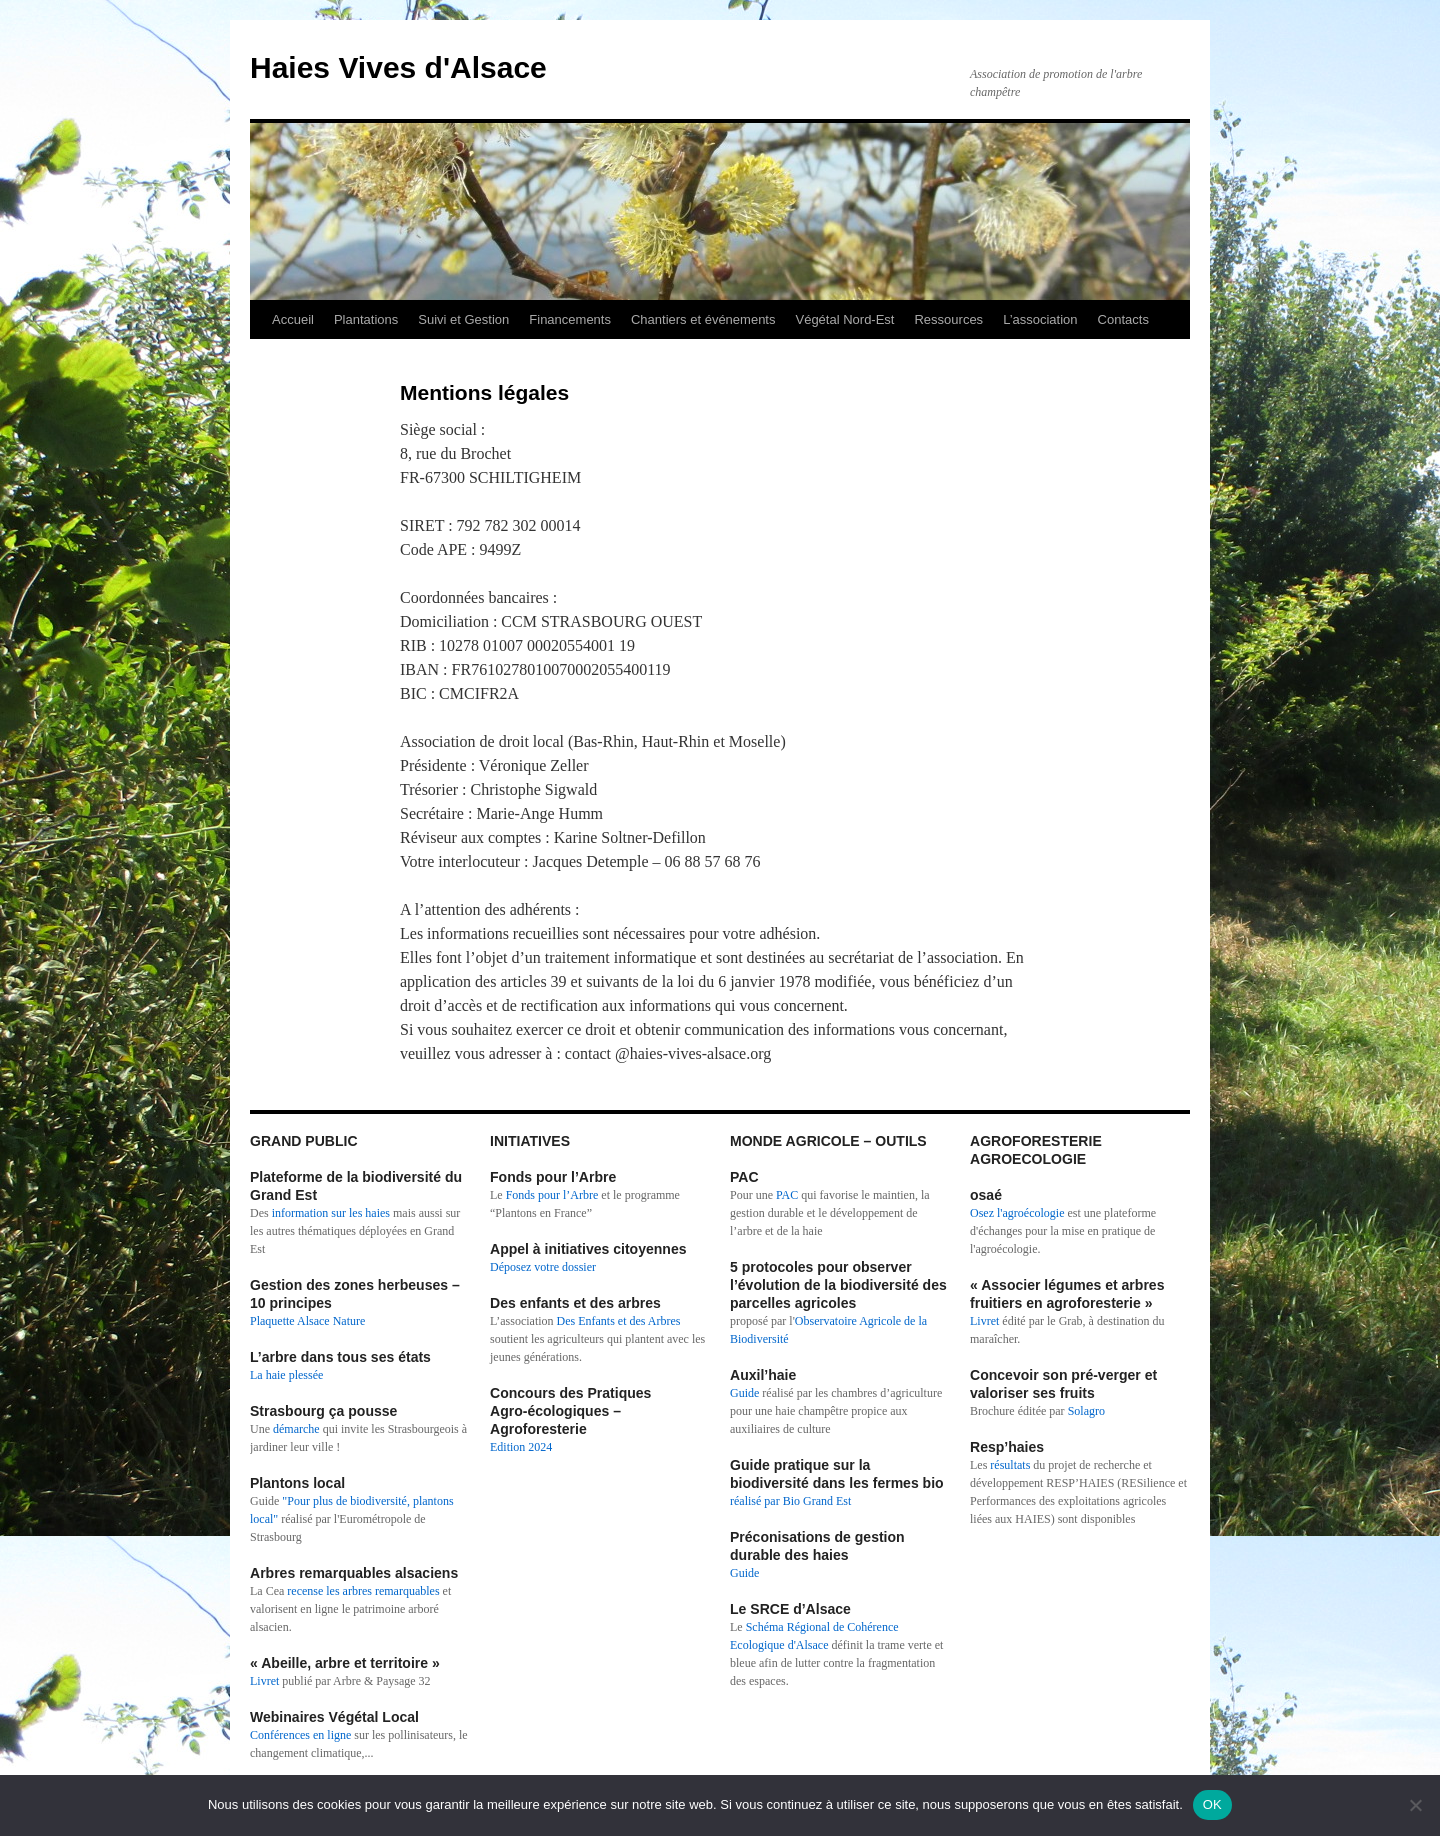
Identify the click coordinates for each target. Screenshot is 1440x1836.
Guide (744, 1393)
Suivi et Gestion (463, 319)
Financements (570, 319)
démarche (296, 1429)
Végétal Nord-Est (844, 319)
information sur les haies (331, 1213)
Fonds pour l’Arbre (552, 1195)
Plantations (366, 319)
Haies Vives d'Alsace (398, 67)
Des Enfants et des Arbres (619, 1321)
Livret (264, 1681)
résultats (1011, 1465)
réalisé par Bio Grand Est (790, 1501)
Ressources (948, 319)
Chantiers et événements (703, 319)
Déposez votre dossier (543, 1267)
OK (1212, 1804)
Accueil (293, 319)
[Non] (1415, 1805)
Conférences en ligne (300, 1735)
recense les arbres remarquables (363, 1591)
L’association (1040, 319)
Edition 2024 (521, 1447)
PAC (787, 1195)
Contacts (1123, 319)
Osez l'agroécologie (1017, 1213)
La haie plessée (286, 1375)
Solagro (1086, 1411)
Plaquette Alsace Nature (307, 1321)
